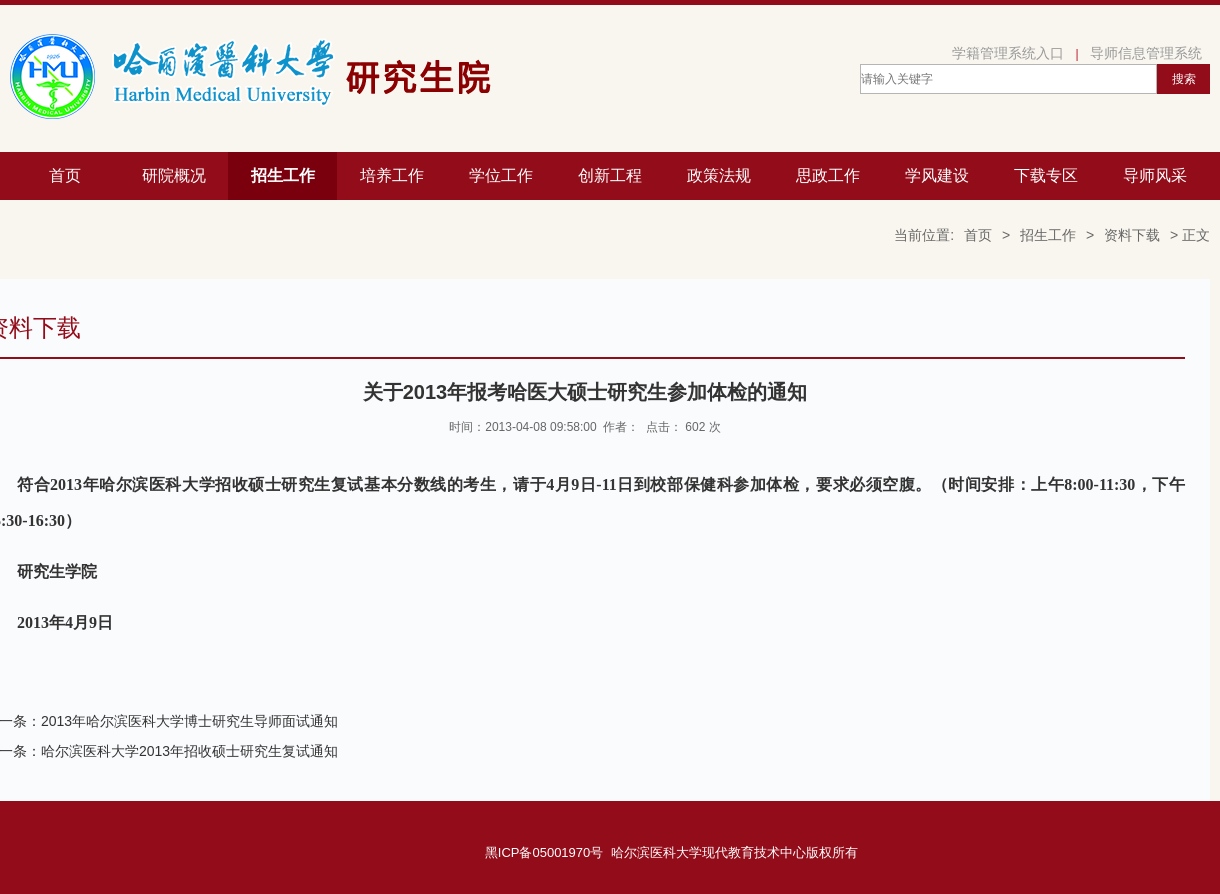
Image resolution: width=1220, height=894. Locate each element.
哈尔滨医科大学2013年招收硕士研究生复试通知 (189, 751)
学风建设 (937, 175)
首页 (65, 175)
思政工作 (828, 175)
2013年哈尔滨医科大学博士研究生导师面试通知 (189, 721)
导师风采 (1155, 175)
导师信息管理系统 (1146, 53)
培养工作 (392, 175)
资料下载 (1132, 235)
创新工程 (610, 175)
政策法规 (719, 175)
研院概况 (174, 175)
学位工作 (501, 175)
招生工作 (283, 175)
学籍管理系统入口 (1008, 53)
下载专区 (1046, 175)
